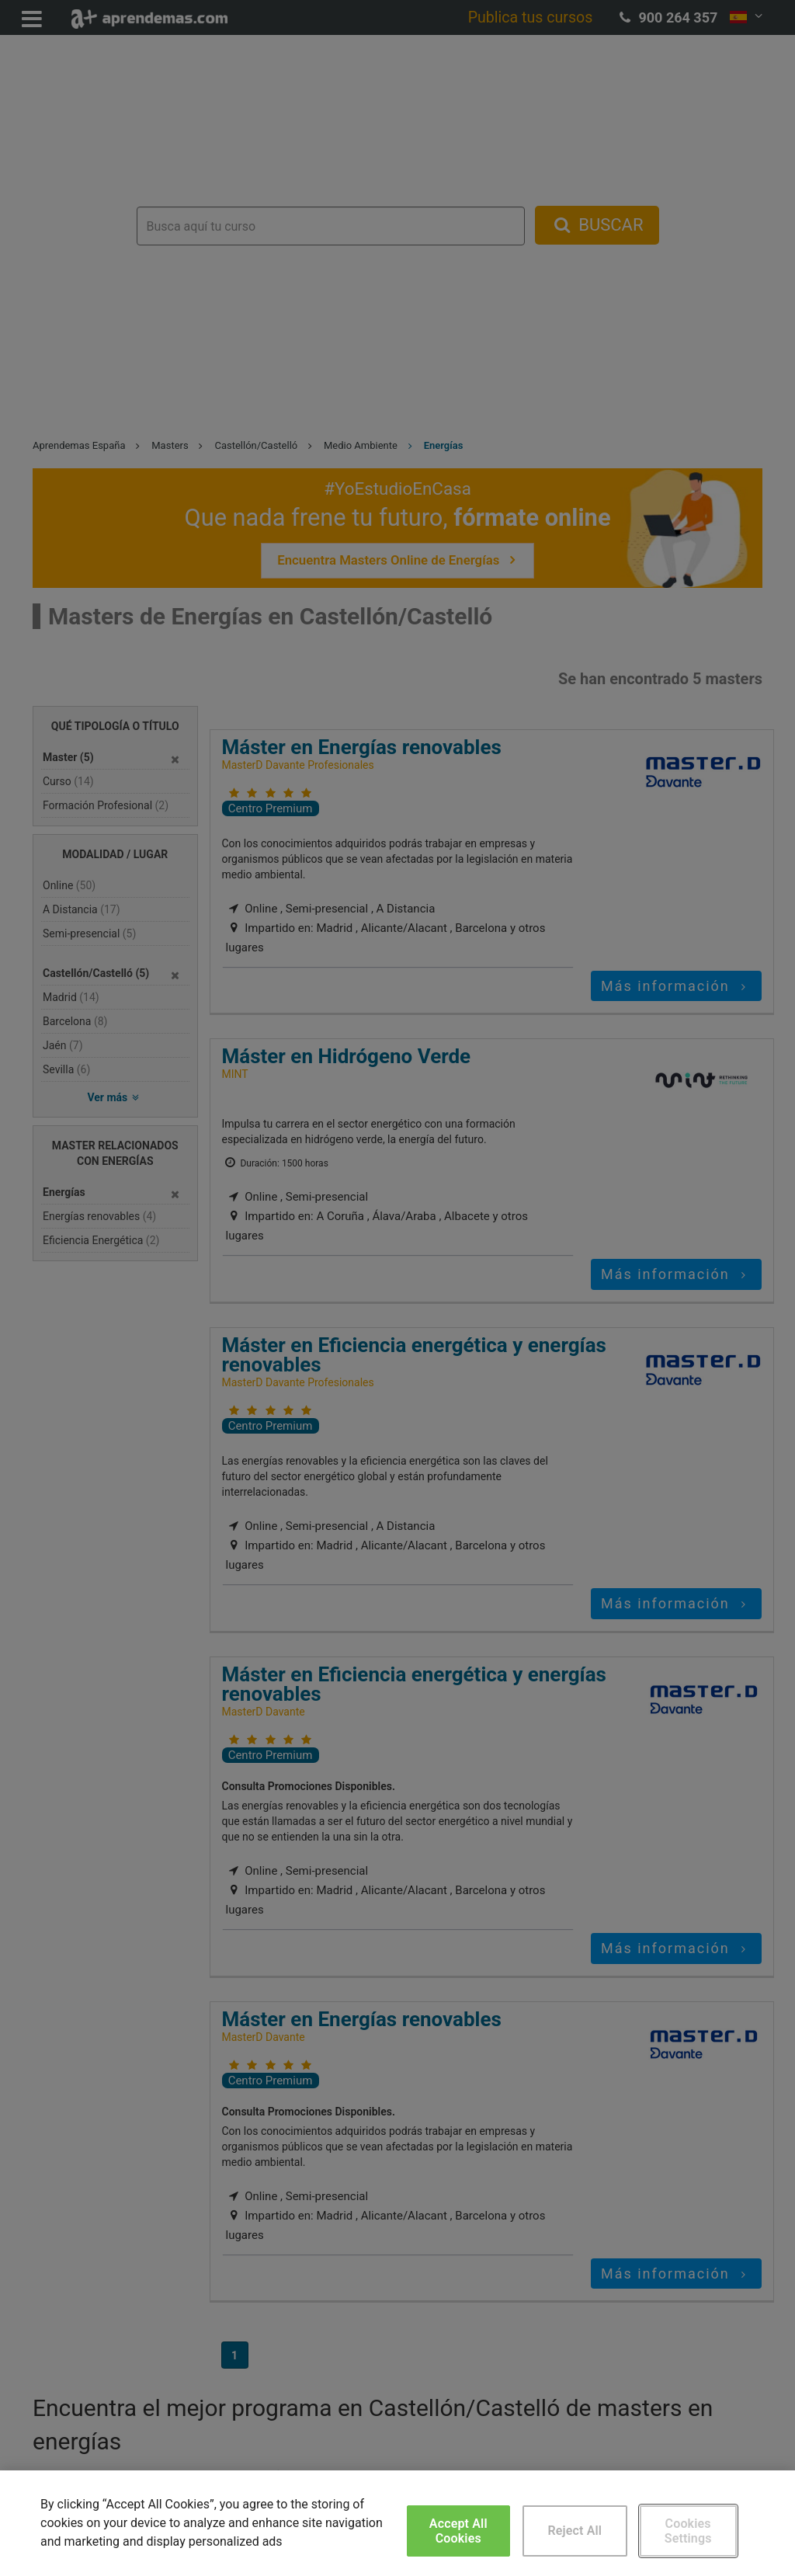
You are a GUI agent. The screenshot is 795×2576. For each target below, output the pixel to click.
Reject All (574, 2530)
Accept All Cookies (458, 2531)
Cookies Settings (688, 2531)
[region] (397, 2523)
